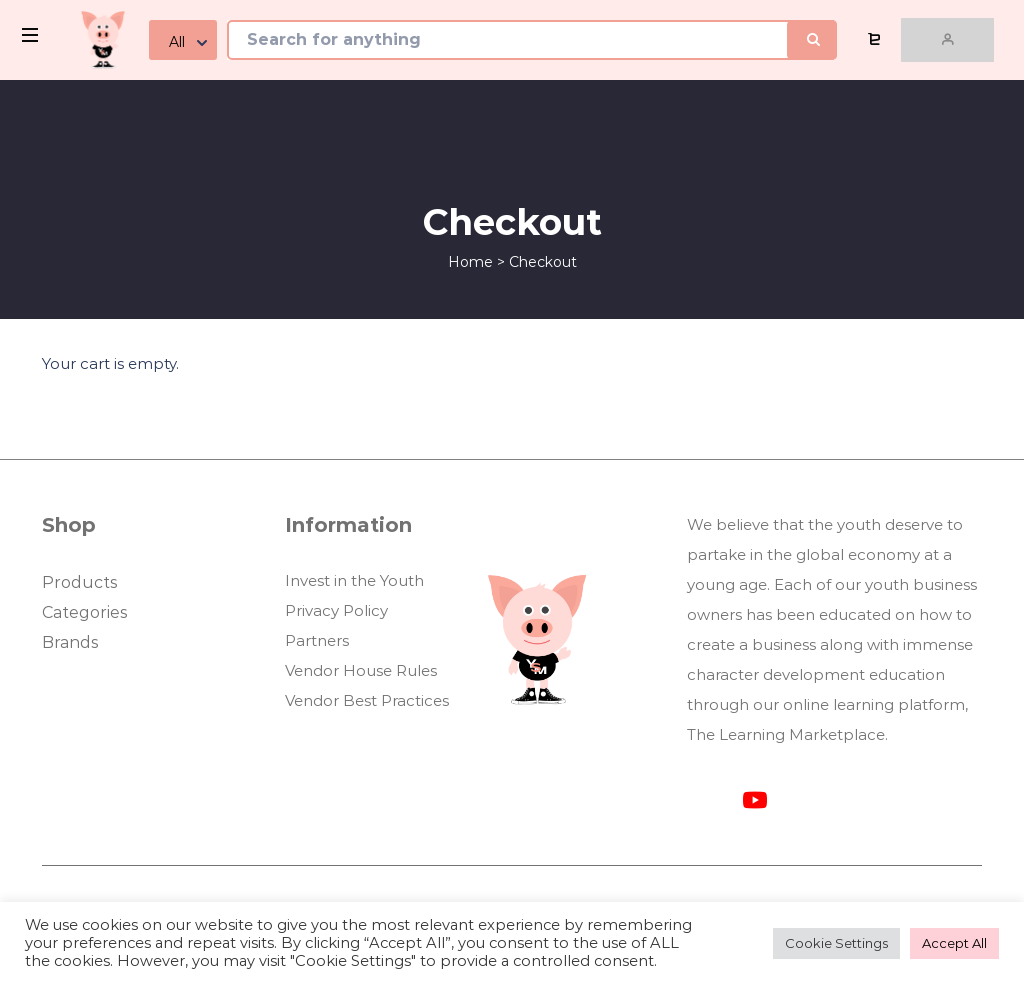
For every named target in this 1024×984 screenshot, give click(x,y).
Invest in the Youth (354, 580)
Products (79, 582)
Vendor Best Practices (367, 700)
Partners (317, 640)
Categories (84, 612)
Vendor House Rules (361, 670)
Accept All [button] (954, 943)
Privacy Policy (336, 610)
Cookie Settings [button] (836, 943)
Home (470, 262)
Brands (70, 642)
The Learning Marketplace (786, 734)
